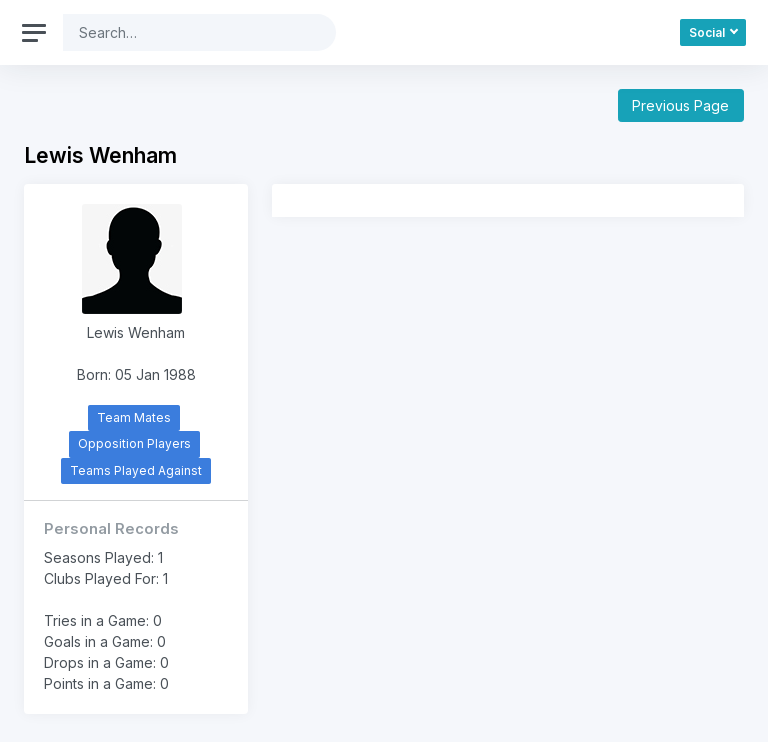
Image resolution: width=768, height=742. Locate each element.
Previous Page (680, 105)
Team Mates (134, 417)
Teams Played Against (136, 470)
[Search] (184, 32)
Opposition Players (134, 443)
